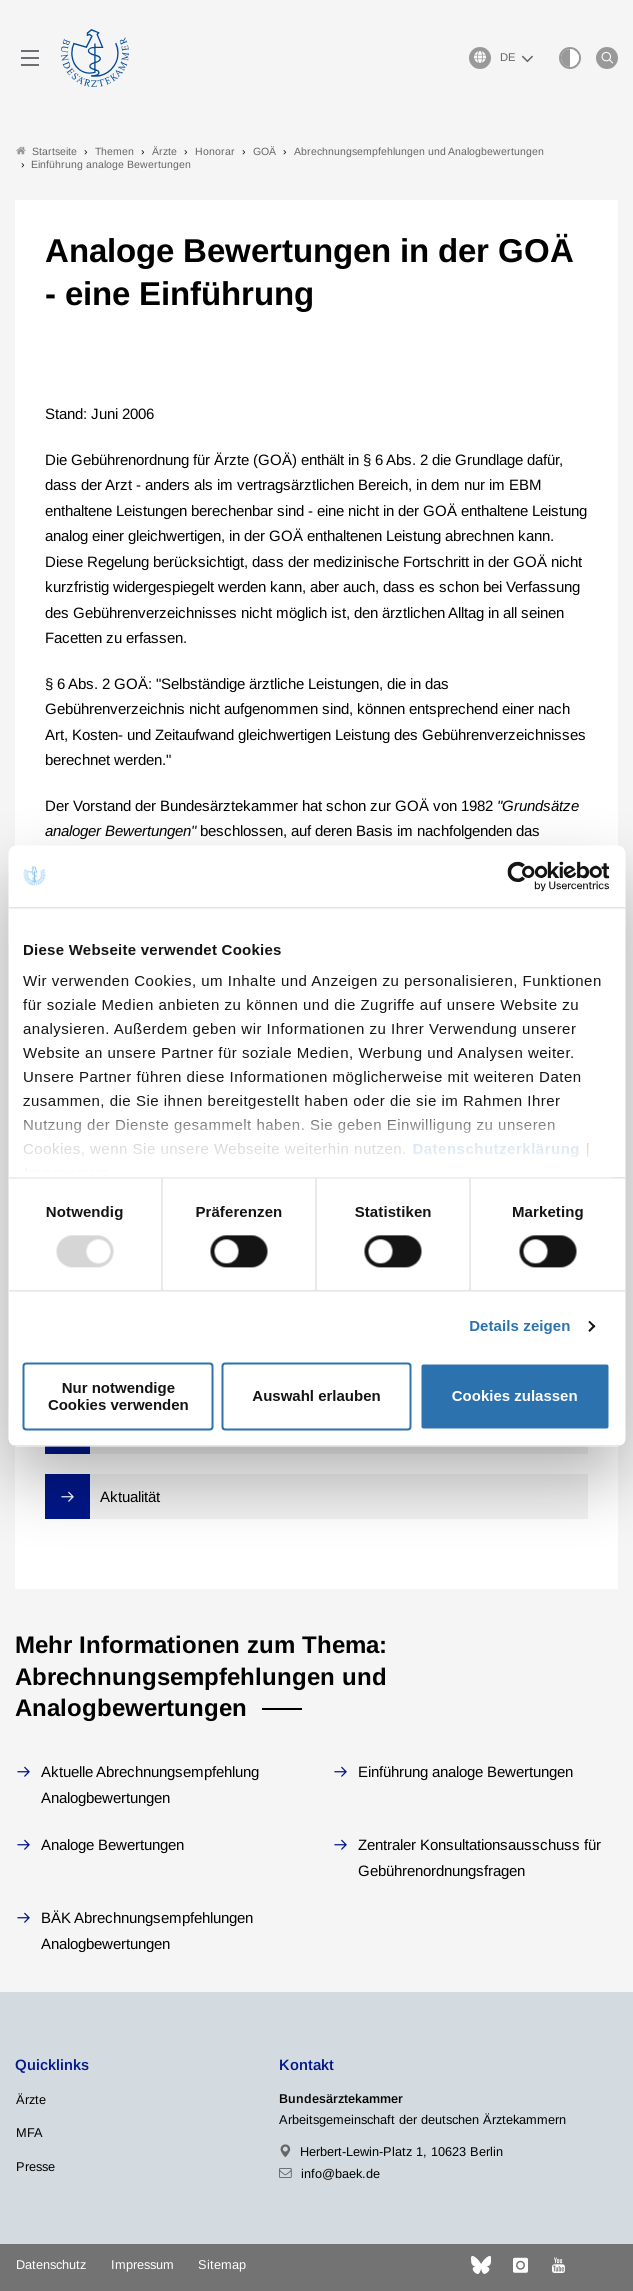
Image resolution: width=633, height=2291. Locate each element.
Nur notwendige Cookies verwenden (118, 1396)
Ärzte (31, 2099)
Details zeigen (519, 1326)
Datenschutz (51, 2264)
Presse (35, 2166)
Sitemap (222, 2264)
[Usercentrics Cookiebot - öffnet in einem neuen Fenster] (522, 876)
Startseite (46, 151)
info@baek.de (340, 2173)
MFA (29, 2132)
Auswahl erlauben (316, 1396)
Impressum (142, 2264)
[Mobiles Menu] (30, 58)
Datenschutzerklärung (496, 1148)
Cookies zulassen (515, 1396)
